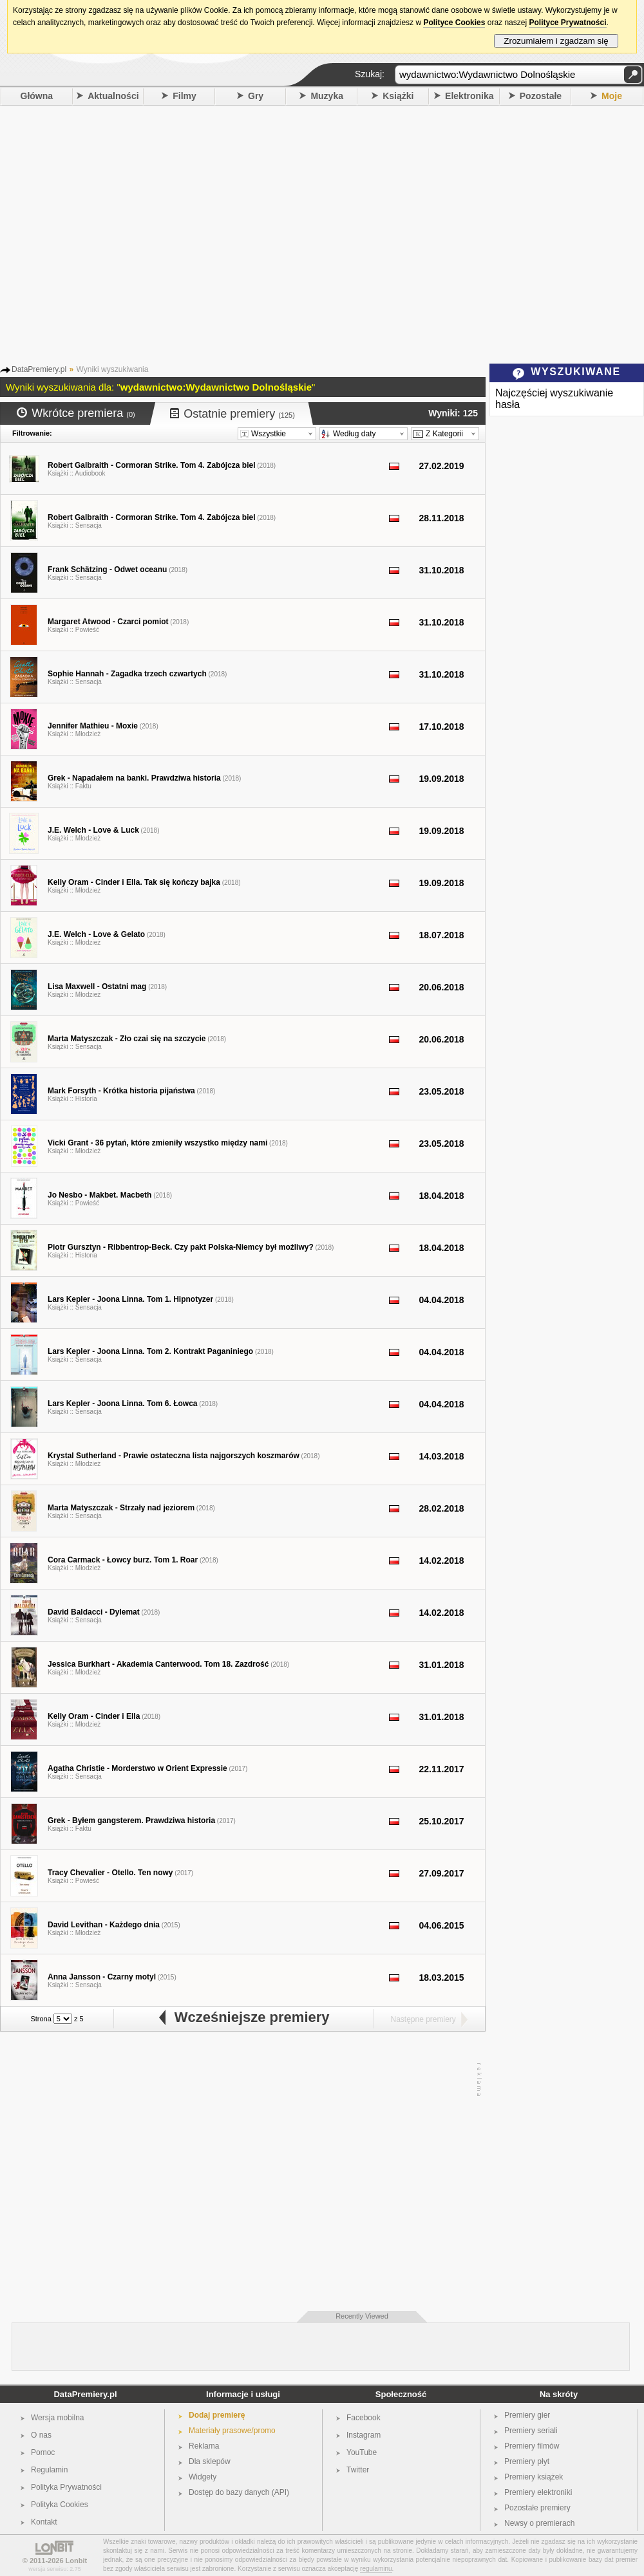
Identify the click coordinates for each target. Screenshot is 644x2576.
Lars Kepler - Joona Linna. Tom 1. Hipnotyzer (130, 1299)
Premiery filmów (531, 2446)
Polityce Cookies (454, 22)
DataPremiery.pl (85, 2394)
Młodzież (87, 733)
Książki (398, 96)
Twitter (357, 2469)
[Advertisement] (121, 232)
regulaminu (376, 2568)
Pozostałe (541, 96)
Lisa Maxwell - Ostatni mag (97, 986)
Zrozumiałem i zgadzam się (556, 41)
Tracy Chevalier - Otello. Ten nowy (110, 1872)
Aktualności (113, 96)
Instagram (363, 2435)
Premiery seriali (531, 2430)
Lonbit (77, 2560)
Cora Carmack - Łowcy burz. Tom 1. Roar (123, 1559)
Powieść (87, 629)
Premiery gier (527, 2415)
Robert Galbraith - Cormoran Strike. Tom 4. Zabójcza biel (152, 465)
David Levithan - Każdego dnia (104, 1924)
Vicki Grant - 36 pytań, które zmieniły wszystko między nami (157, 1142)
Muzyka (326, 96)
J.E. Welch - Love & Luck (93, 830)
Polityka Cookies (59, 2504)
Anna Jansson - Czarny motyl (102, 1976)
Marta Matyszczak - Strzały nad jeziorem (121, 1507)
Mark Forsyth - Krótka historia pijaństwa (121, 1090)
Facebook (363, 2417)
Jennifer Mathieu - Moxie (93, 725)
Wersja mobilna (57, 2417)
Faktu (83, 786)
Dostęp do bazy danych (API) (239, 2492)
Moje (611, 96)
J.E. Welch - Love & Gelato (96, 934)
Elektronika (469, 96)
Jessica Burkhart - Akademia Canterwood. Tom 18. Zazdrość (158, 1664)
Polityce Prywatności (567, 22)
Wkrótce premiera (76, 413)
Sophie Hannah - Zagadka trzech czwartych (127, 673)
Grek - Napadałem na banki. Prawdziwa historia (134, 778)
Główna (37, 96)
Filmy (184, 96)
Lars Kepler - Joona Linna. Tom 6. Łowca (123, 1403)
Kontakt (44, 2521)
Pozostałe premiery (537, 2507)
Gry (255, 96)
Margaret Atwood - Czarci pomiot (108, 621)
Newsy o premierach (539, 2523)
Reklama (204, 2446)
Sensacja (88, 525)
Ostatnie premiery (232, 413)
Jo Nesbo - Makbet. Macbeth (99, 1195)
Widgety (202, 2476)
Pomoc (43, 2452)
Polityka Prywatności (66, 2487)
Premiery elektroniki (538, 2492)
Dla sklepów (210, 2461)
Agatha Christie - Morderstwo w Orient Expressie (137, 1768)
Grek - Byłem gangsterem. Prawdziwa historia (131, 1820)
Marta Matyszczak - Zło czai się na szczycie (126, 1038)
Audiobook (90, 473)
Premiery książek (533, 2476)
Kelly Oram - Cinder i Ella (94, 1716)
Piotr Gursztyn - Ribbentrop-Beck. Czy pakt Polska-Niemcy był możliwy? (181, 1247)
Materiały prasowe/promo (232, 2430)
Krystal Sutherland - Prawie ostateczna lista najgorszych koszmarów (173, 1455)
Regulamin (49, 2469)
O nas (41, 2435)
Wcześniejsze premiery (243, 2017)
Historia (86, 1098)
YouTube (361, 2452)
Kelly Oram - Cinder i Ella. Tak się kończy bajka (134, 882)
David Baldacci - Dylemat (94, 1612)
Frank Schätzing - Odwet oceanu (107, 569)
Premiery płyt (526, 2461)
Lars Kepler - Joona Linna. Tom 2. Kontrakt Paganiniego (150, 1351)
